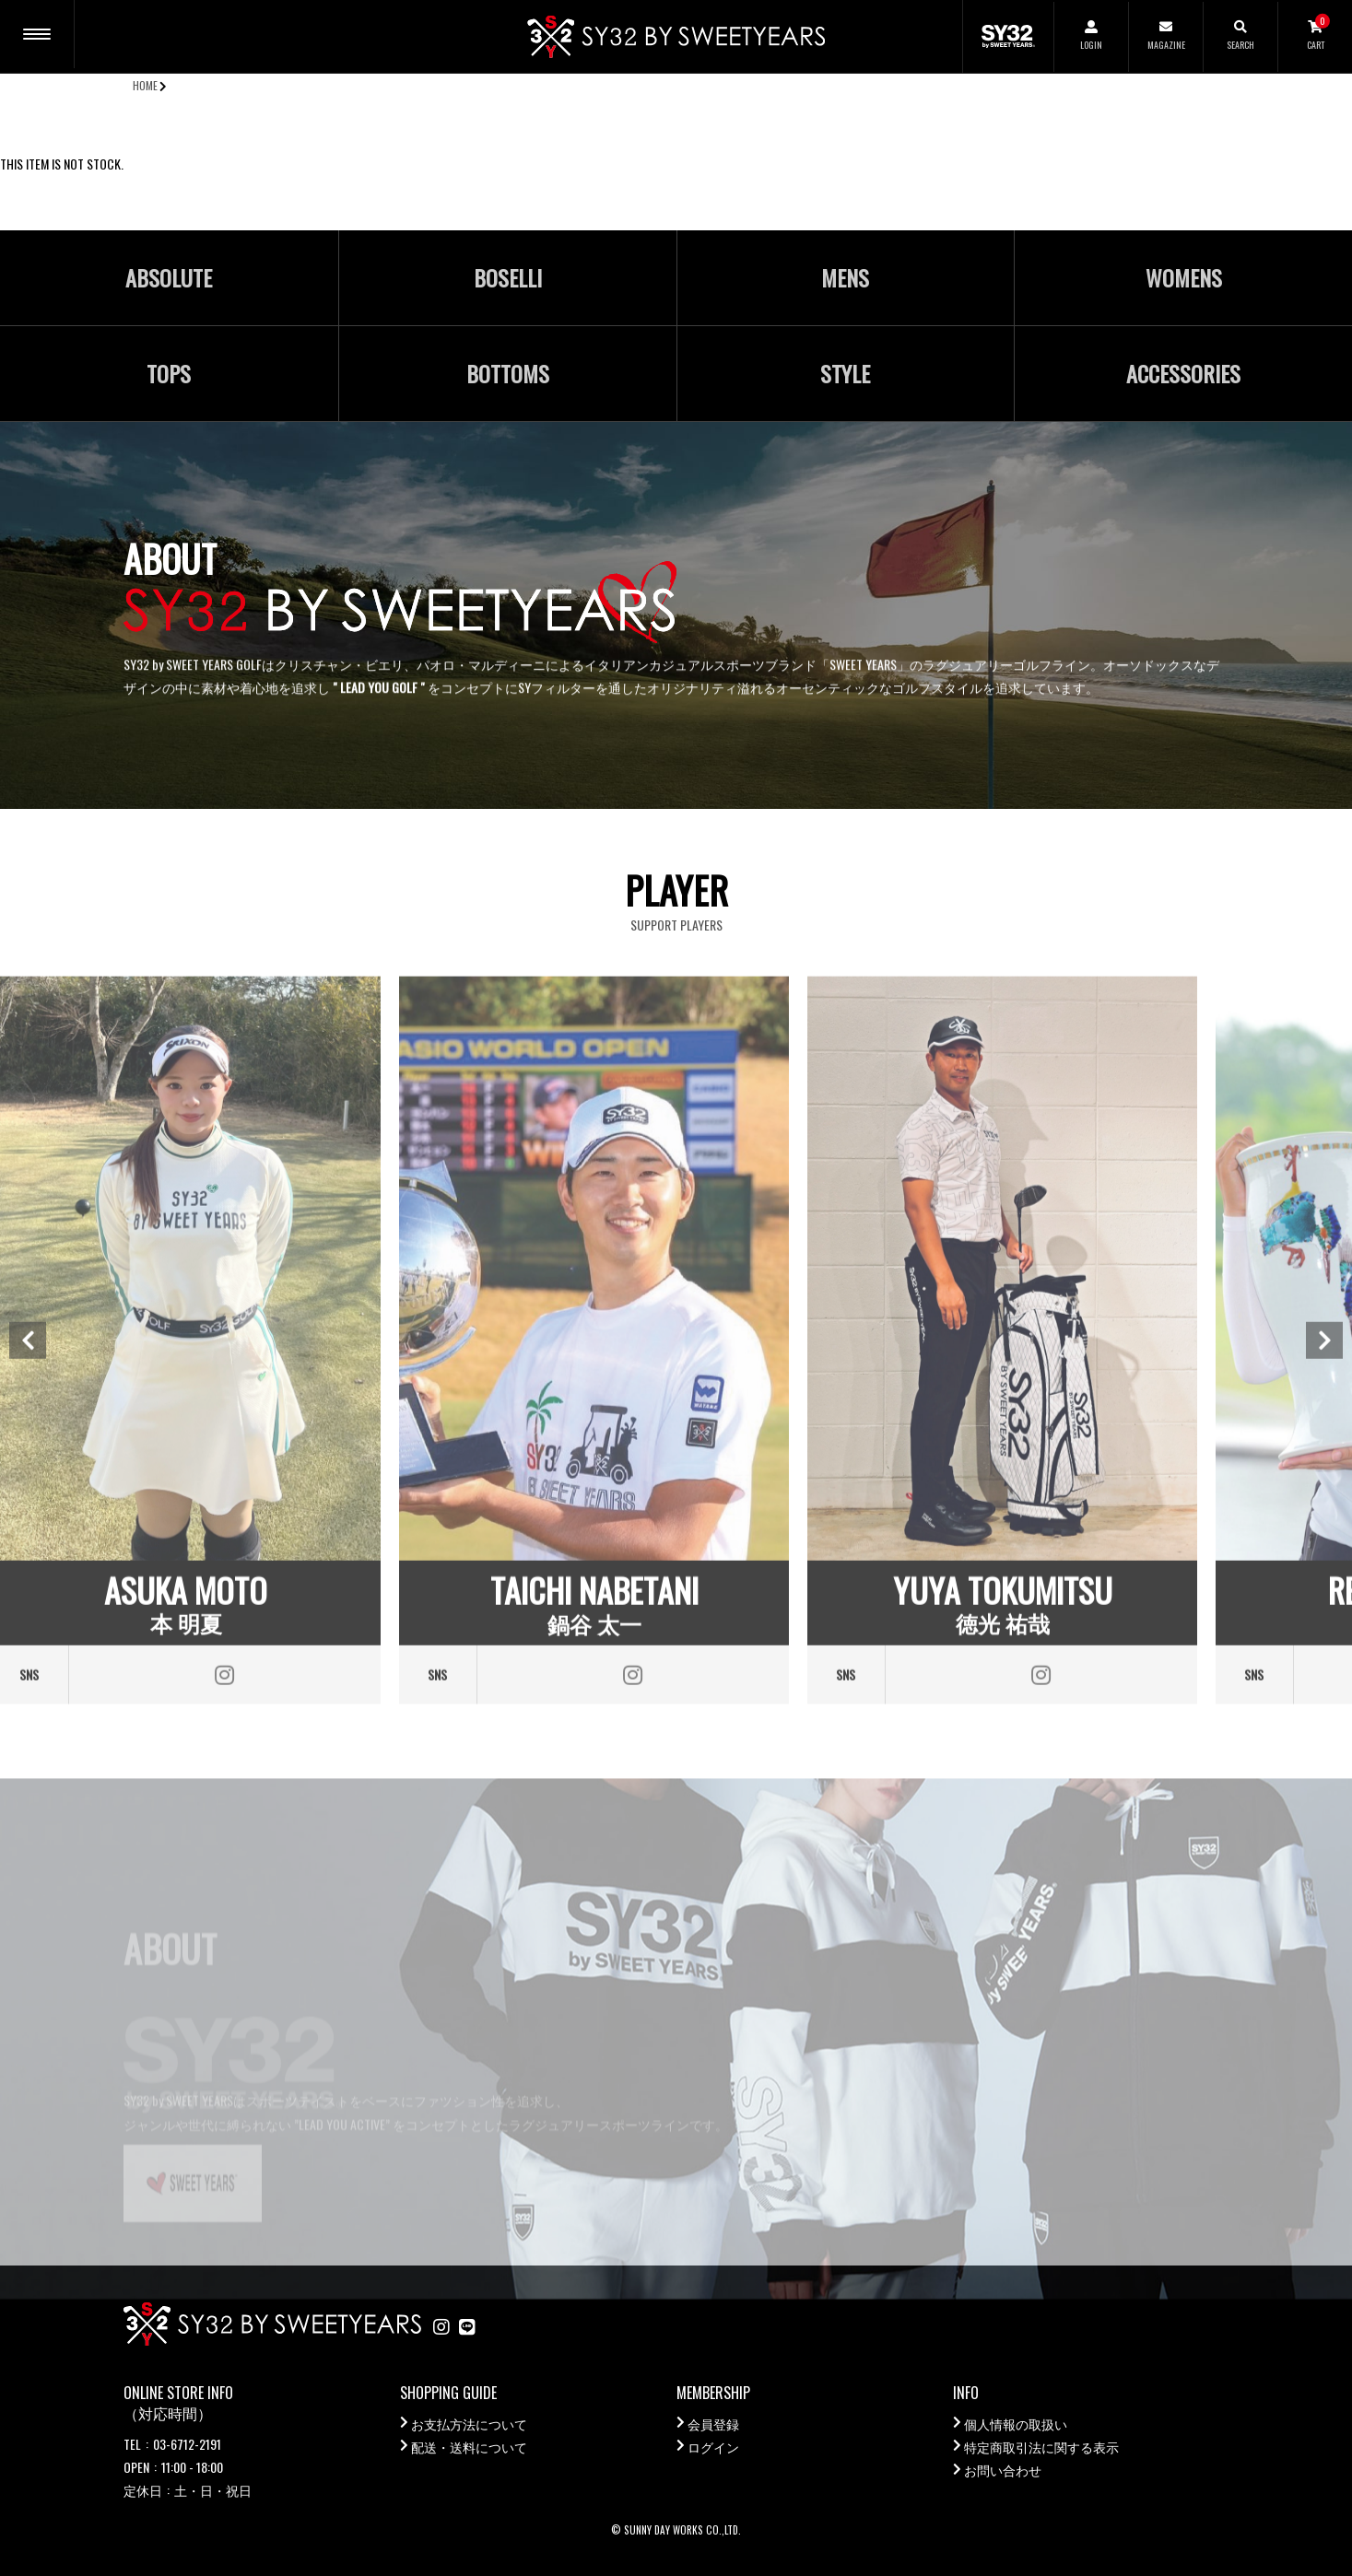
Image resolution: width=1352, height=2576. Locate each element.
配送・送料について (469, 2446)
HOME (145, 85)
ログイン (713, 2446)
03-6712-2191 (187, 2443)
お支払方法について (469, 2423)
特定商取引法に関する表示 (1041, 2446)
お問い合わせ (1002, 2469)
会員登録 (713, 2423)
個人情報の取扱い (1015, 2423)
